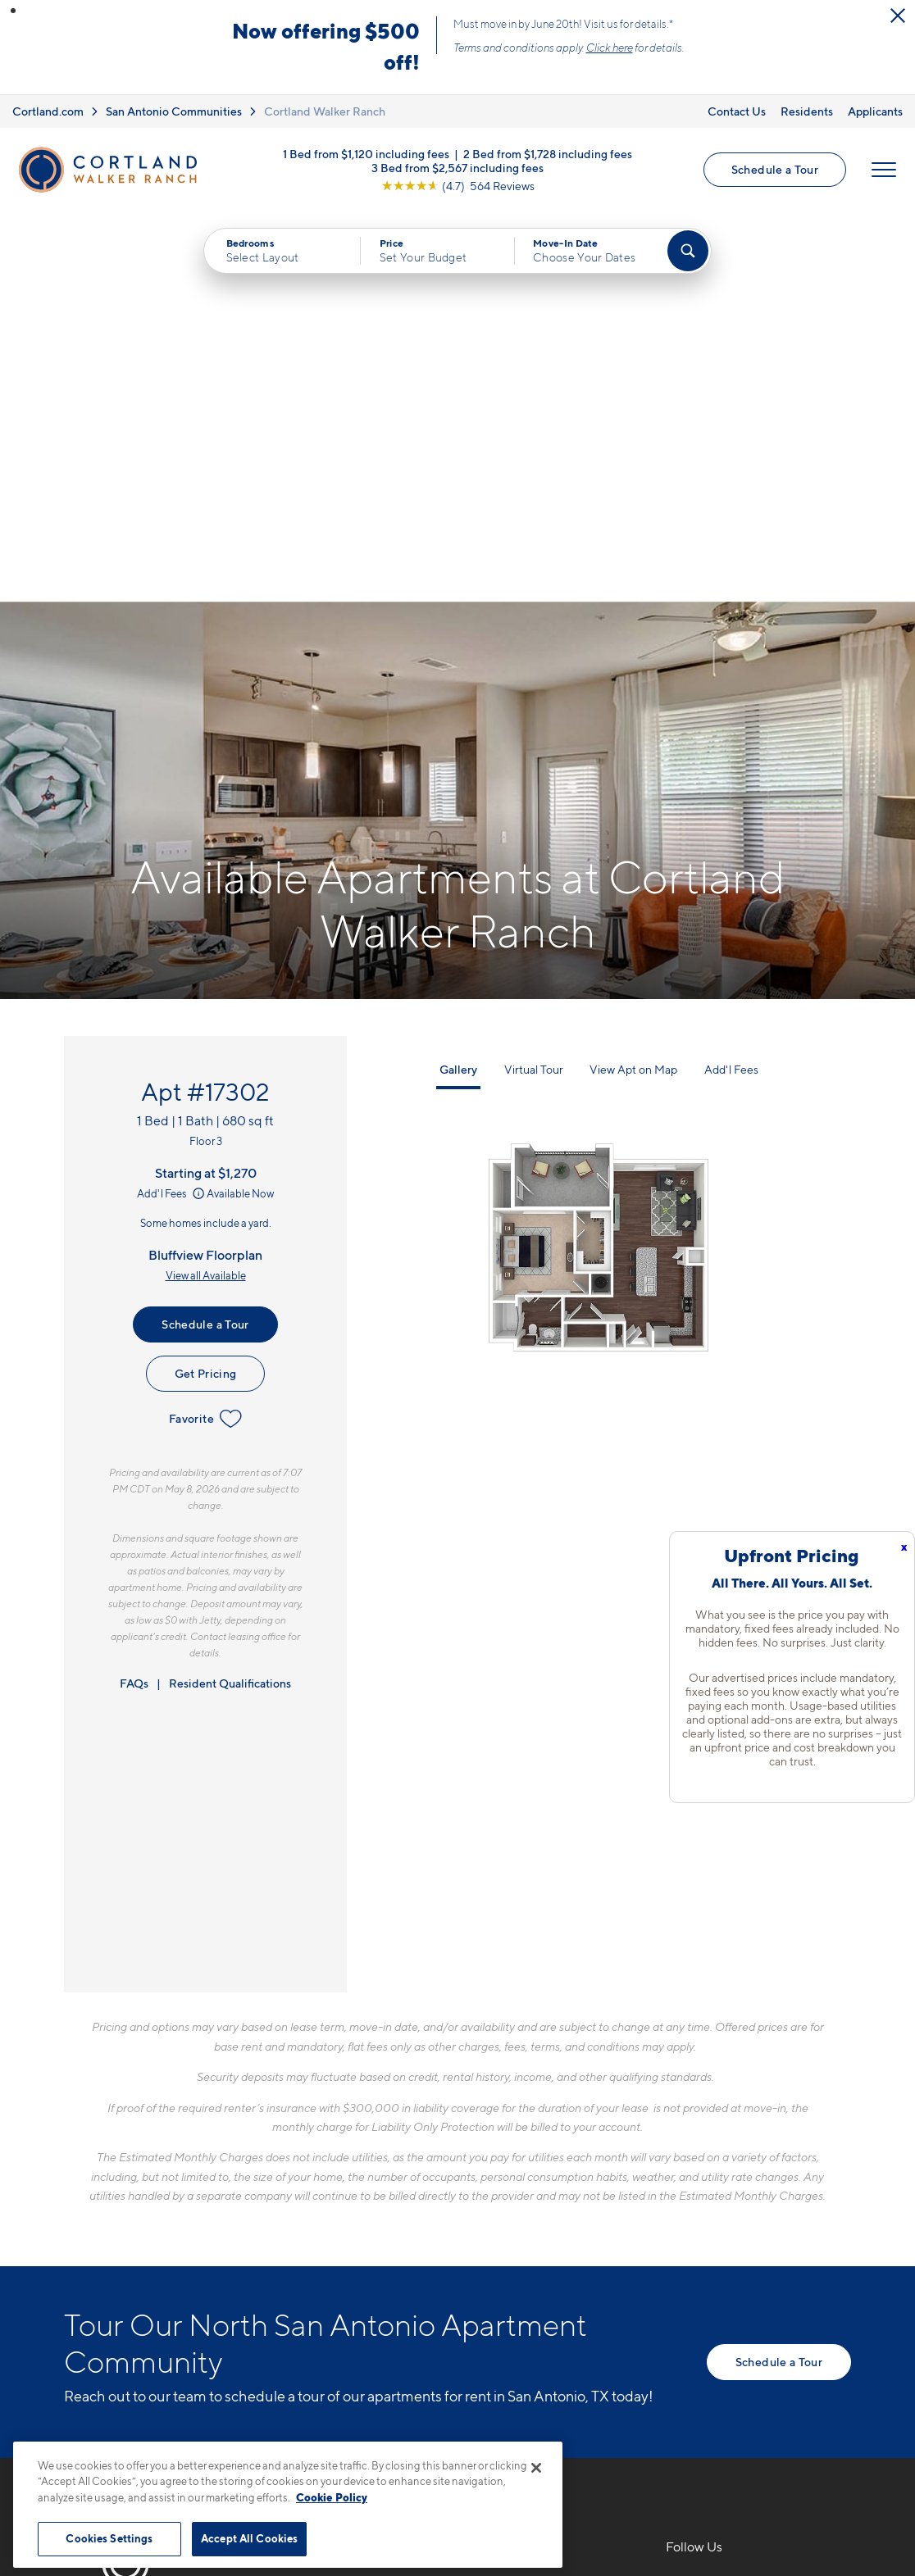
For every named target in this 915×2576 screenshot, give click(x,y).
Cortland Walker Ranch (324, 111)
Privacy (380, 2434)
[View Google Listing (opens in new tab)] (458, 185)
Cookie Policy (331, 2497)
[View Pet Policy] (448, 2283)
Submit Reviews (453, 2434)
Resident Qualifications (230, 1293)
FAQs (134, 1293)
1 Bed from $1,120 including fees (366, 153)
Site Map (530, 2434)
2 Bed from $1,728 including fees (547, 153)
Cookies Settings (109, 2538)
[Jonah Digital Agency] (813, 2424)
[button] (13, 10)
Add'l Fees (172, 803)
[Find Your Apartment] (687, 250)
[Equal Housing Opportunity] (318, 2283)
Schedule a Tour (774, 169)
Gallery (458, 679)
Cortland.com (48, 111)
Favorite (205, 1029)
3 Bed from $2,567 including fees (457, 167)
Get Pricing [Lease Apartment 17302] (206, 983)
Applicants (875, 111)
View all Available (206, 885)
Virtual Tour (533, 679)
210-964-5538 (355, 2194)
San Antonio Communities (174, 111)
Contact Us (737, 111)
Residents (807, 111)
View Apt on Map (633, 679)
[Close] (536, 2468)
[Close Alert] (898, 15)
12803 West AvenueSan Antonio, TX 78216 (378, 2233)
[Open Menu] (884, 169)
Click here (609, 47)
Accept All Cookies (249, 2538)
